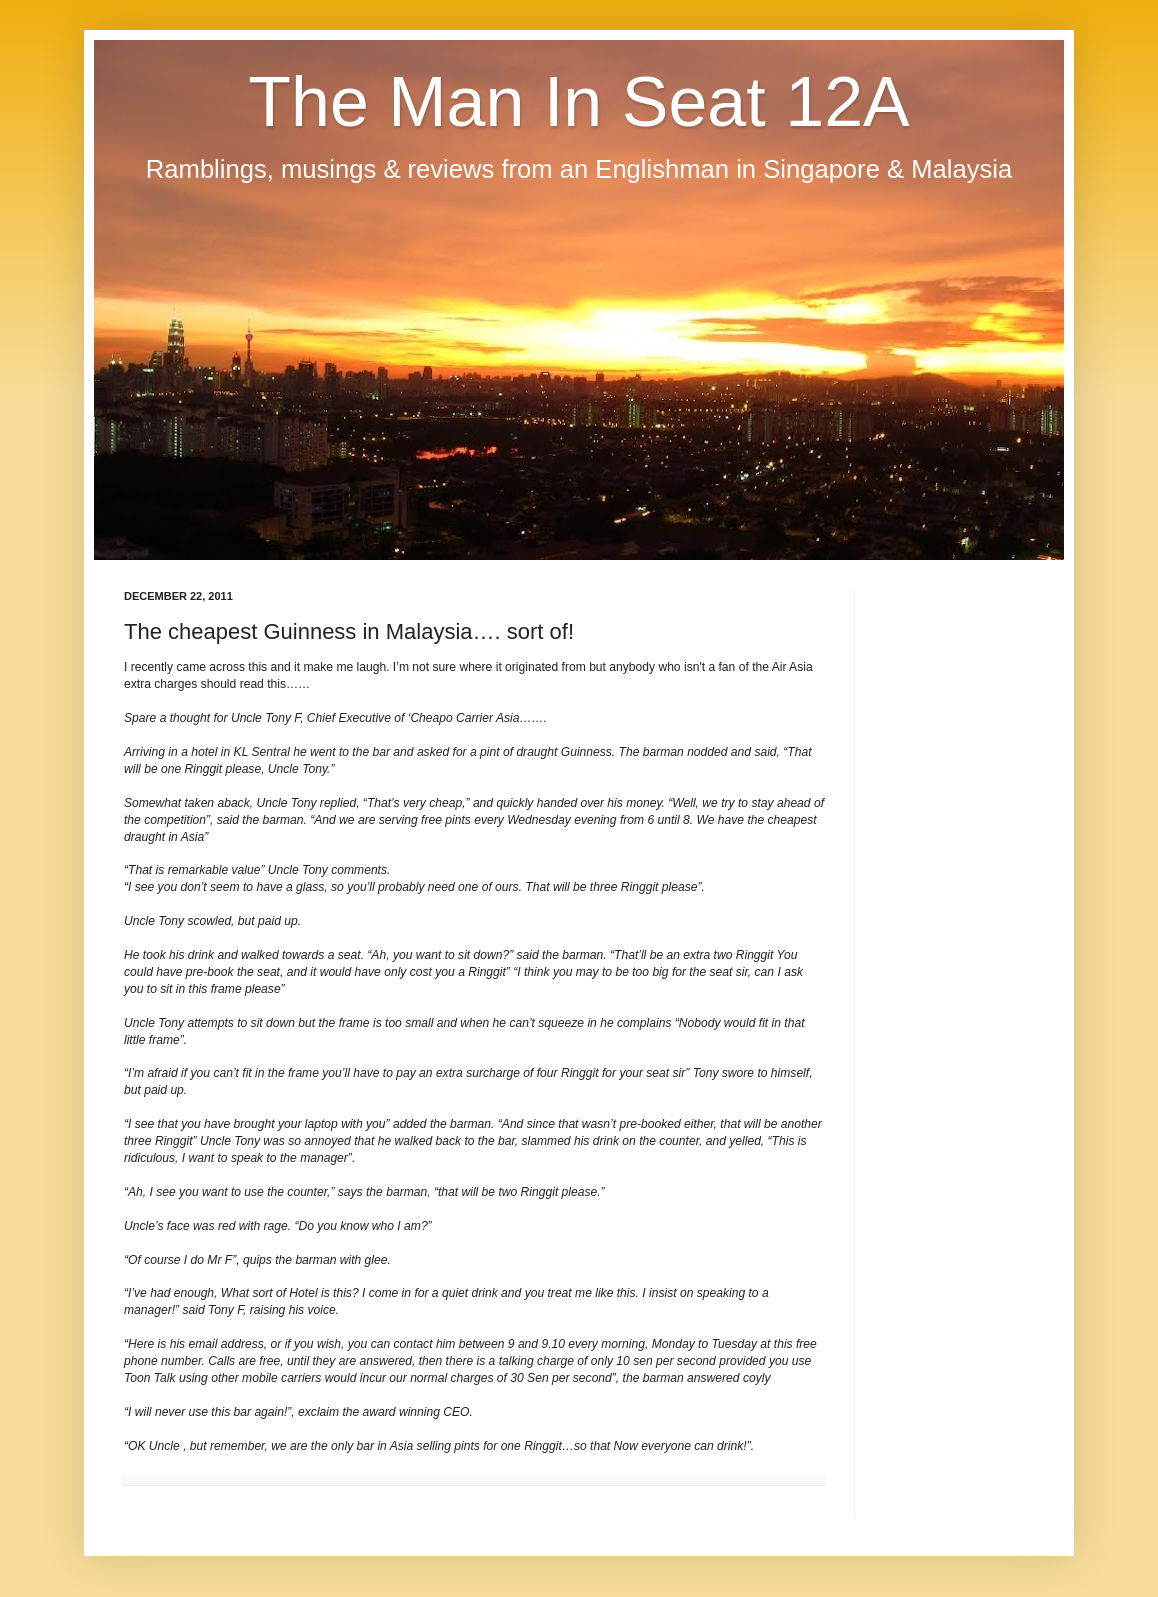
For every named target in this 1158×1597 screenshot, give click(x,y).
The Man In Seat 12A (579, 102)
